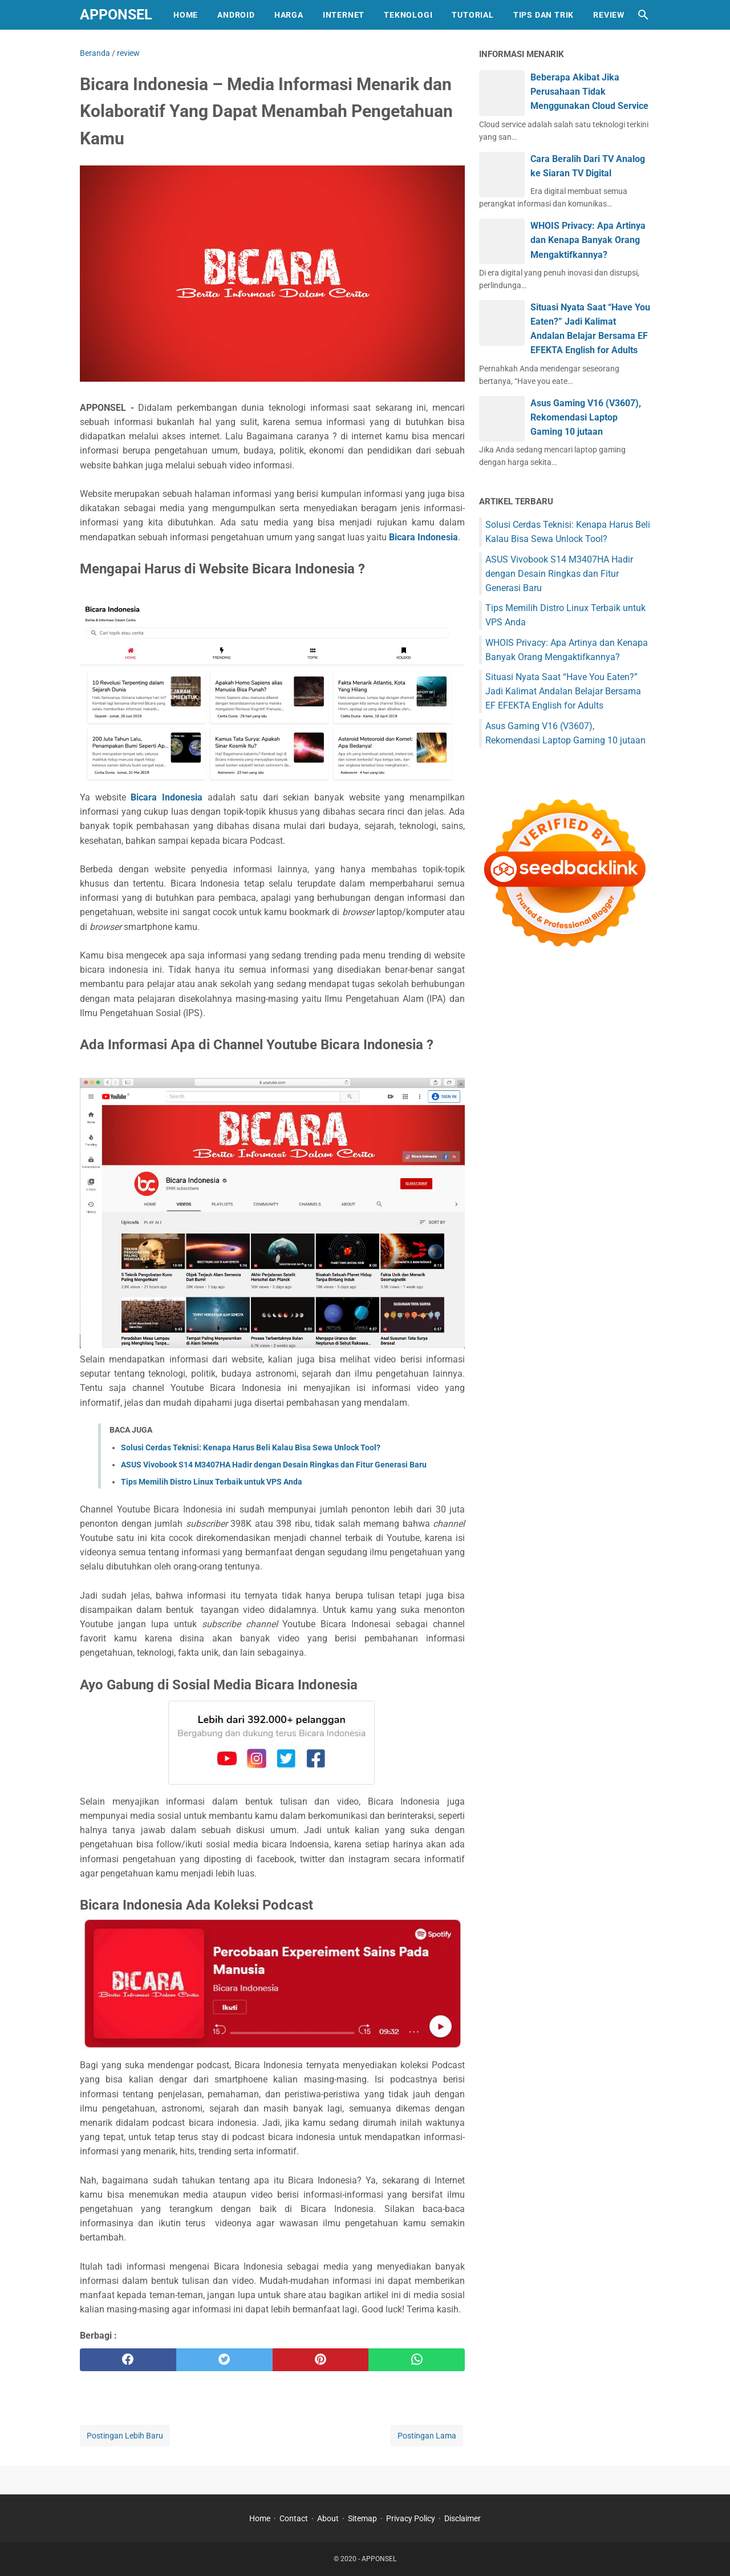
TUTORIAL (472, 14)
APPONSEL (116, 14)
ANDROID (236, 14)
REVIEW (608, 14)
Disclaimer (462, 2518)
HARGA (288, 14)
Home (259, 2518)
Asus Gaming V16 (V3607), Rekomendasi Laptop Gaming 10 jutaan (585, 417)
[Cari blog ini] (643, 15)
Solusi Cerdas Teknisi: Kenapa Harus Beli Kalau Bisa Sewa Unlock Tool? (250, 1447)
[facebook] (128, 2359)
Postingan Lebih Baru (125, 2435)
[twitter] (224, 2359)
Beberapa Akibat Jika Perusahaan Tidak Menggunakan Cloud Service (589, 91)
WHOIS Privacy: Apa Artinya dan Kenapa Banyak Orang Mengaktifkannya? (588, 240)
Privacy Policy (410, 2518)
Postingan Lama (427, 2435)
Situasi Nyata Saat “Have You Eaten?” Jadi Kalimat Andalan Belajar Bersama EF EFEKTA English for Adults (563, 691)
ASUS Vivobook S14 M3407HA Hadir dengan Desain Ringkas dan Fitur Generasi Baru (274, 1464)
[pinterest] (321, 2359)
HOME (185, 14)
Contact (293, 2518)
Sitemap (362, 2518)
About (328, 2518)
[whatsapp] (416, 2359)
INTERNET (343, 14)
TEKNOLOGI (408, 14)
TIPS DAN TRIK (543, 14)
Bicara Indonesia (423, 537)
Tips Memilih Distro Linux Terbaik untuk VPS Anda (211, 1481)
